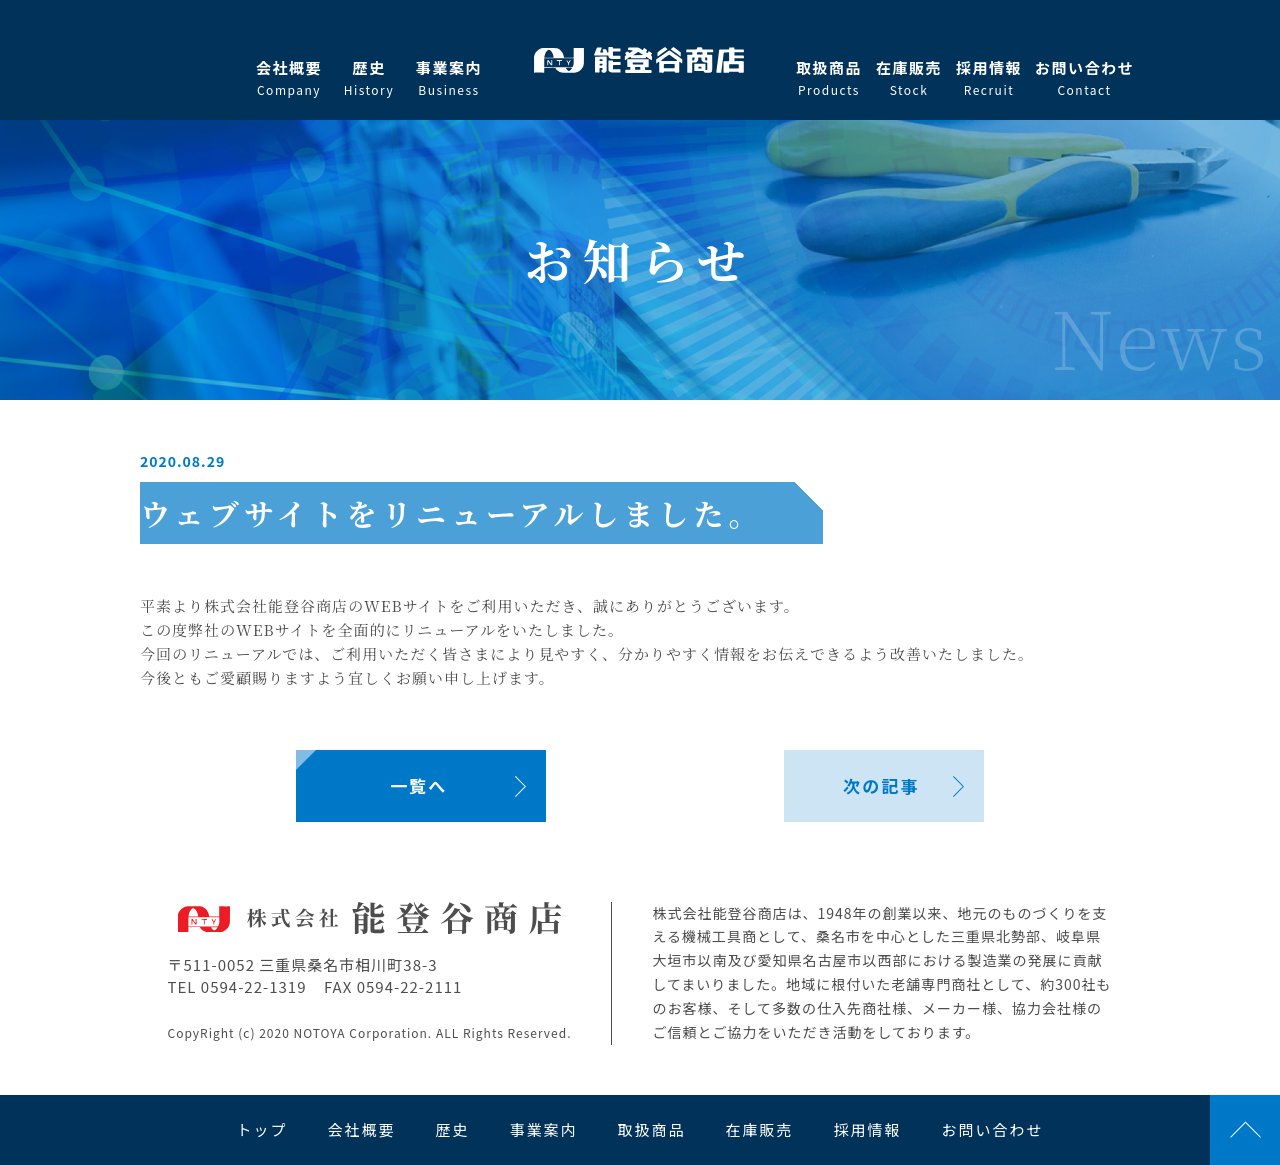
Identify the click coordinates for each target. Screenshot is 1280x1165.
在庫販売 (909, 78)
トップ (261, 1129)
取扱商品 (829, 78)
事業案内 (449, 78)
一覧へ (418, 785)
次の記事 (881, 785)
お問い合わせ (1084, 78)
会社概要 (289, 78)
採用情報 (989, 78)
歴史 (369, 78)
